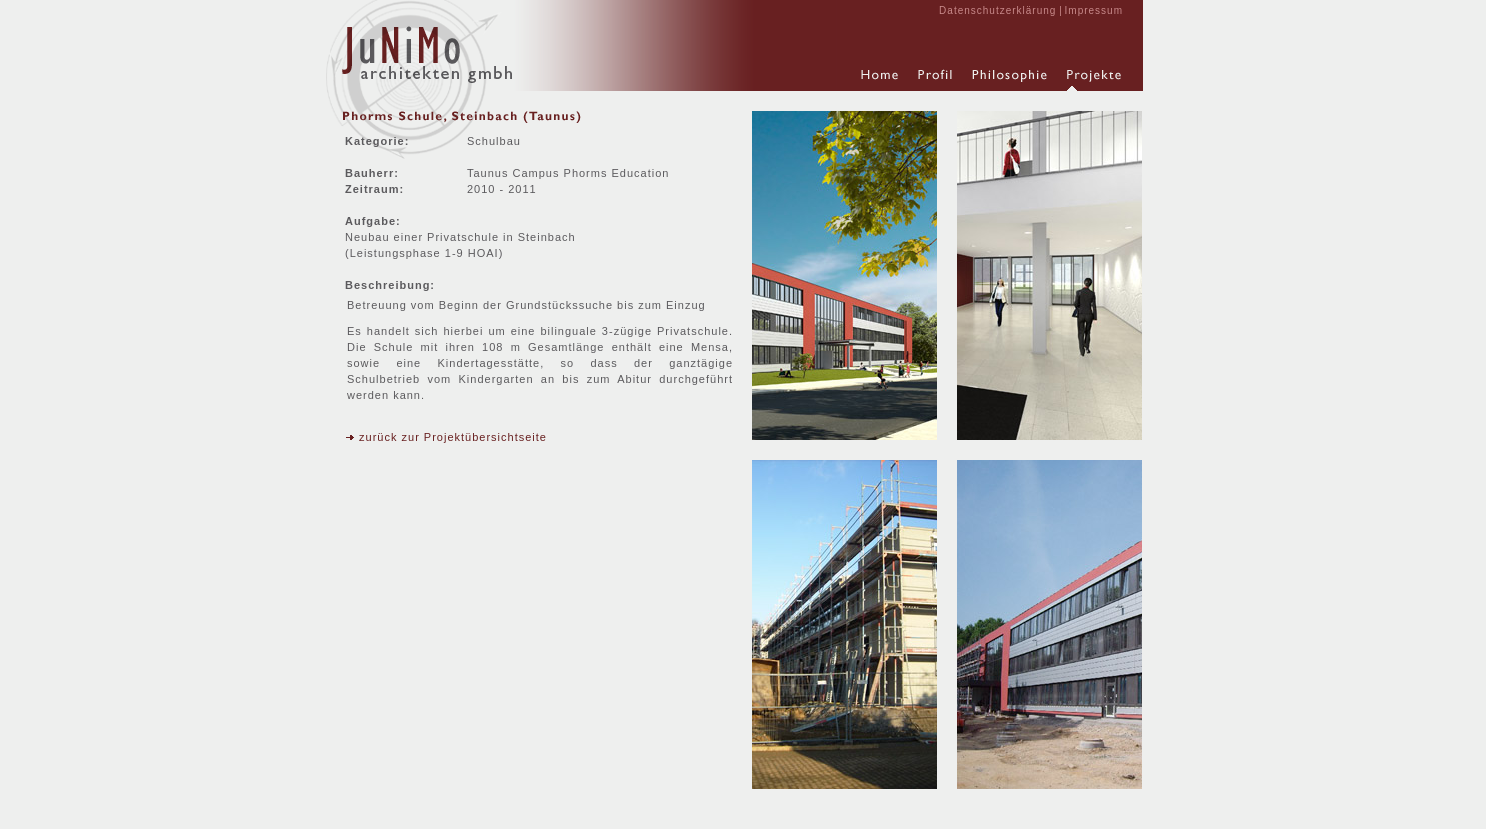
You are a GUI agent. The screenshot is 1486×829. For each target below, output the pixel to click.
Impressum (1094, 10)
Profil (935, 80)
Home (879, 80)
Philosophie (1009, 80)
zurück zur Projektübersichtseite (446, 437)
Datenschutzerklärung (997, 10)
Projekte (1094, 80)
